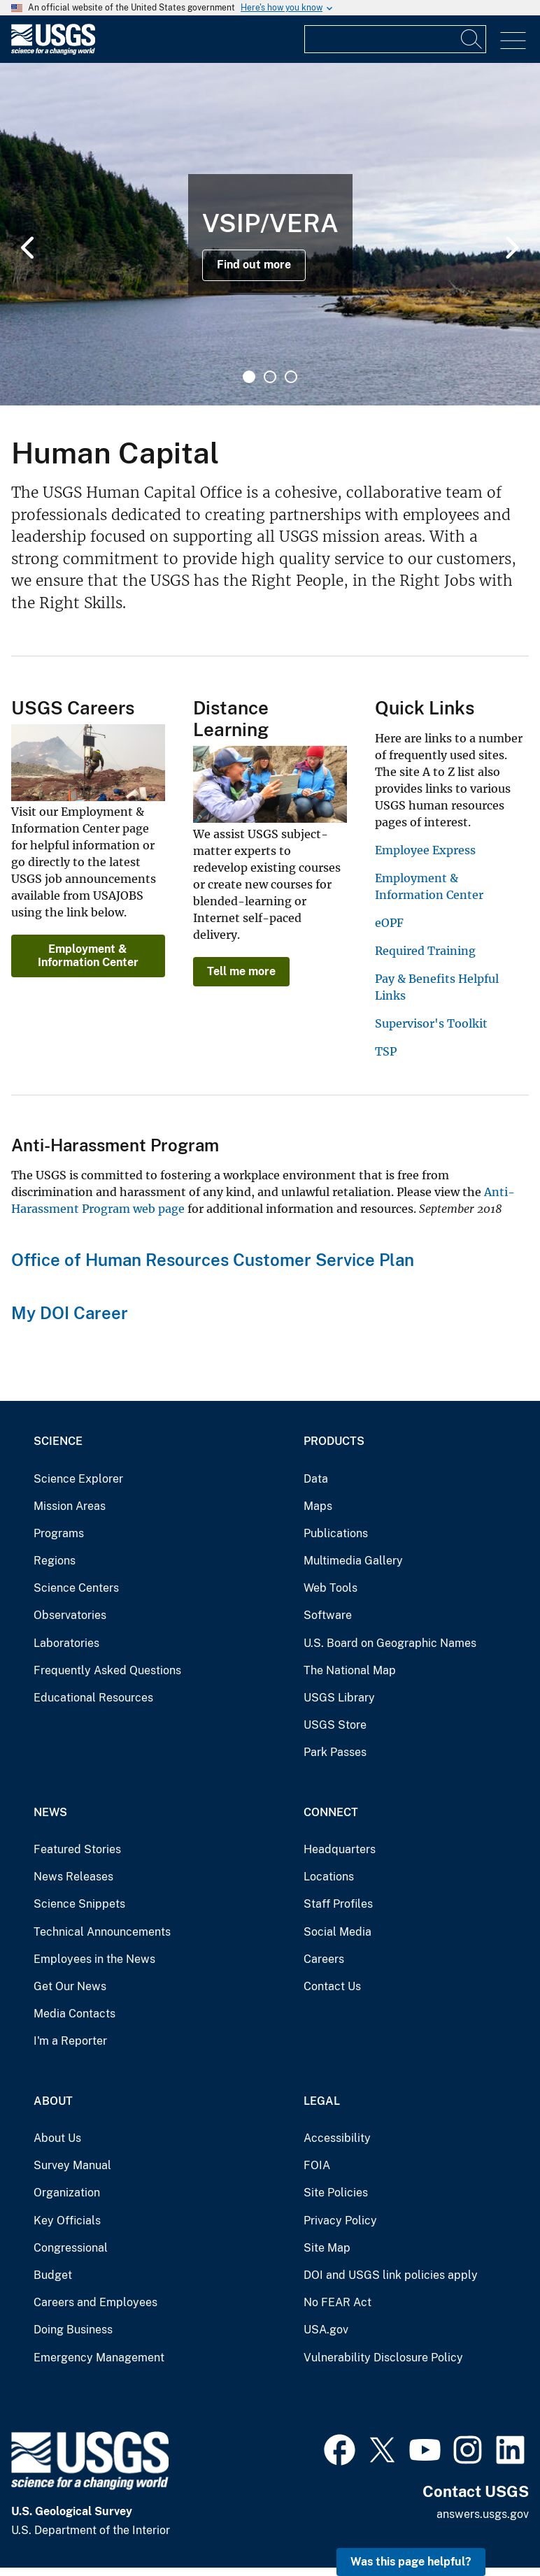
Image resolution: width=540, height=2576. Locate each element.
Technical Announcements (102, 1931)
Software (328, 1615)
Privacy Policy (340, 2220)
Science (58, 1441)
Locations (329, 1876)
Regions (55, 1560)
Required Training (425, 951)
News (50, 1812)
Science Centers (76, 1588)
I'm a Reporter (70, 2041)
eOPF (389, 923)
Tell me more (241, 971)
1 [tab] (249, 376)
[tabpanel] (270, 234)
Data (316, 1478)
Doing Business (73, 2329)
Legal (322, 2101)
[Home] (53, 51)
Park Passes (335, 1752)
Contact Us (332, 1986)
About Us (57, 2138)
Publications (336, 1533)
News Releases (73, 1876)
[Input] (395, 39)
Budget (53, 2275)
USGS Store (335, 1725)
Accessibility (337, 2138)
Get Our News (70, 1986)
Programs (59, 1533)
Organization (67, 2192)
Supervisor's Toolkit (431, 1023)
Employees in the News (94, 1959)
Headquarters (340, 1849)
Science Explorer (78, 1478)
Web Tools (330, 1588)
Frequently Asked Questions (107, 1670)
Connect (331, 1812)
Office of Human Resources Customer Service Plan (212, 1259)
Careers (324, 1959)
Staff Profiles (338, 1904)
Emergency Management (99, 2357)
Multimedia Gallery (353, 1560)
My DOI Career (69, 1313)
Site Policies (336, 2192)
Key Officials (67, 2220)
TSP (386, 1051)
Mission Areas (70, 1506)
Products (334, 1441)
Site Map (327, 2247)
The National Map (350, 1670)
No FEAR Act (337, 2302)
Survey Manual (72, 2165)
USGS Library (339, 1697)
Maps (318, 1506)
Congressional (71, 2247)
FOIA (317, 2165)
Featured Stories (77, 1849)
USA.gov (326, 2329)
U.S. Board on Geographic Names (390, 1643)
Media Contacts (74, 2013)
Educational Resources (93, 1697)
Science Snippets (79, 1904)
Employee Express (425, 850)
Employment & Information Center (88, 955)
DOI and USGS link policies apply (391, 2275)
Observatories (70, 1615)
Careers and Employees (95, 2302)
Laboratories (66, 1643)
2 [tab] (270, 376)
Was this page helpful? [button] (410, 2561)
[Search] (472, 39)
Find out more (254, 264)
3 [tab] (291, 376)
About (53, 2101)
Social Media (337, 1931)
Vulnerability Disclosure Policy (383, 2357)
